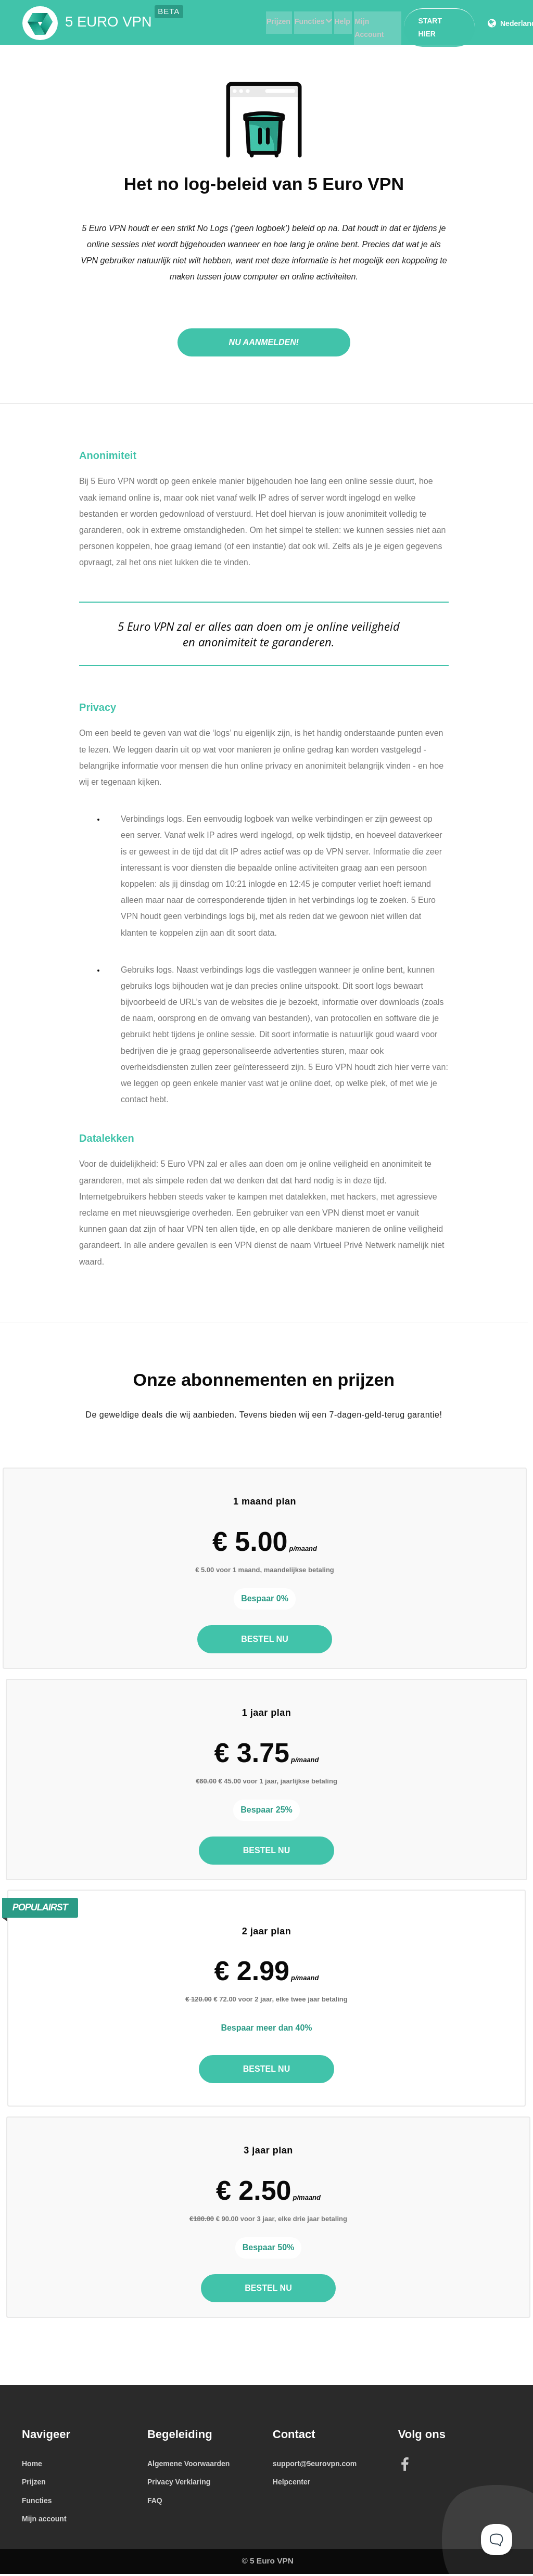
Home (32, 2466)
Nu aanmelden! (264, 342)
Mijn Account (370, 22)
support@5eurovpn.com (315, 2466)
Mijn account (44, 2521)
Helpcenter (291, 2484)
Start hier (436, 21)
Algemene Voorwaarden (188, 2466)
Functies (299, 22)
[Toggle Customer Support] (496, 2539)
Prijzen (266, 22)
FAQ (154, 2502)
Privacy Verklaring (178, 2484)
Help (334, 22)
